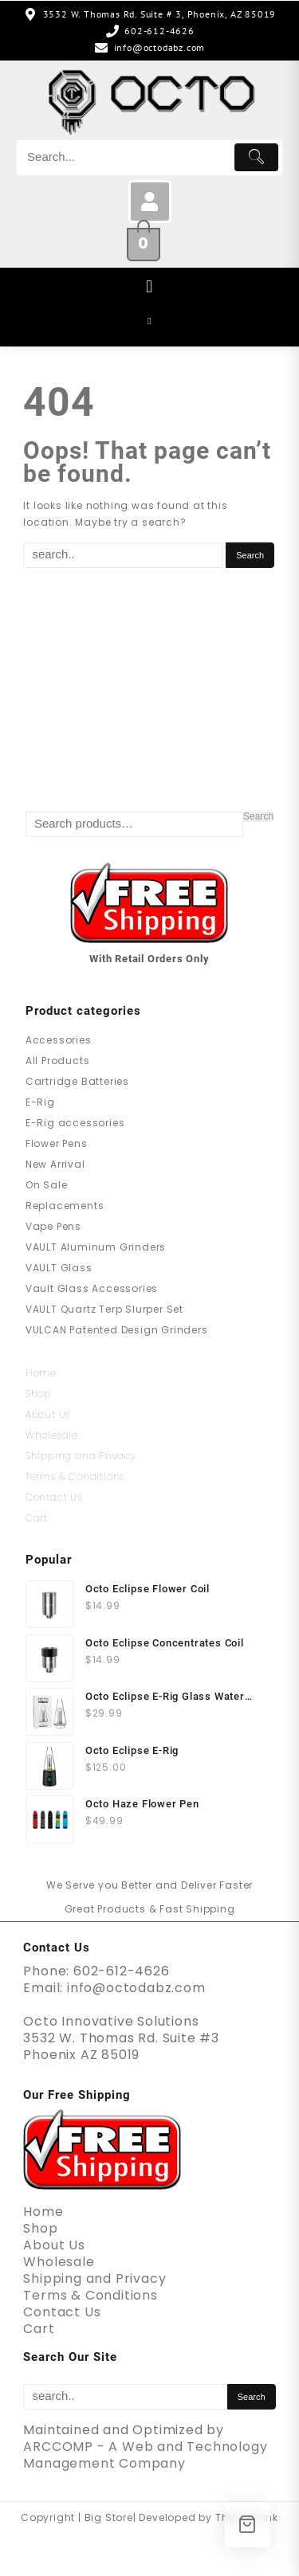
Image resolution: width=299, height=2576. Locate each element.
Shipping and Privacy (81, 1455)
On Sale (47, 1185)
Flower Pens (57, 1143)
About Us (48, 1414)
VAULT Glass (59, 1267)
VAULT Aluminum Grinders (96, 1247)
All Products (58, 1060)
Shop (38, 1393)
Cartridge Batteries (77, 1081)
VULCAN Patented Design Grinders (117, 1330)
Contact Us (54, 1497)
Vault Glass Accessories (92, 1288)
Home (41, 1373)
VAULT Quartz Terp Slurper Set (104, 1309)
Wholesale (52, 1435)
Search (258, 817)
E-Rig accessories (75, 1122)
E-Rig (40, 1102)
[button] (149, 287)
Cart (37, 1518)
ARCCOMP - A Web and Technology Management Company (145, 2454)
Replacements (65, 1205)
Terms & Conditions (75, 1476)
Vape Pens (53, 1226)
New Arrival (55, 1164)
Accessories (59, 1040)
